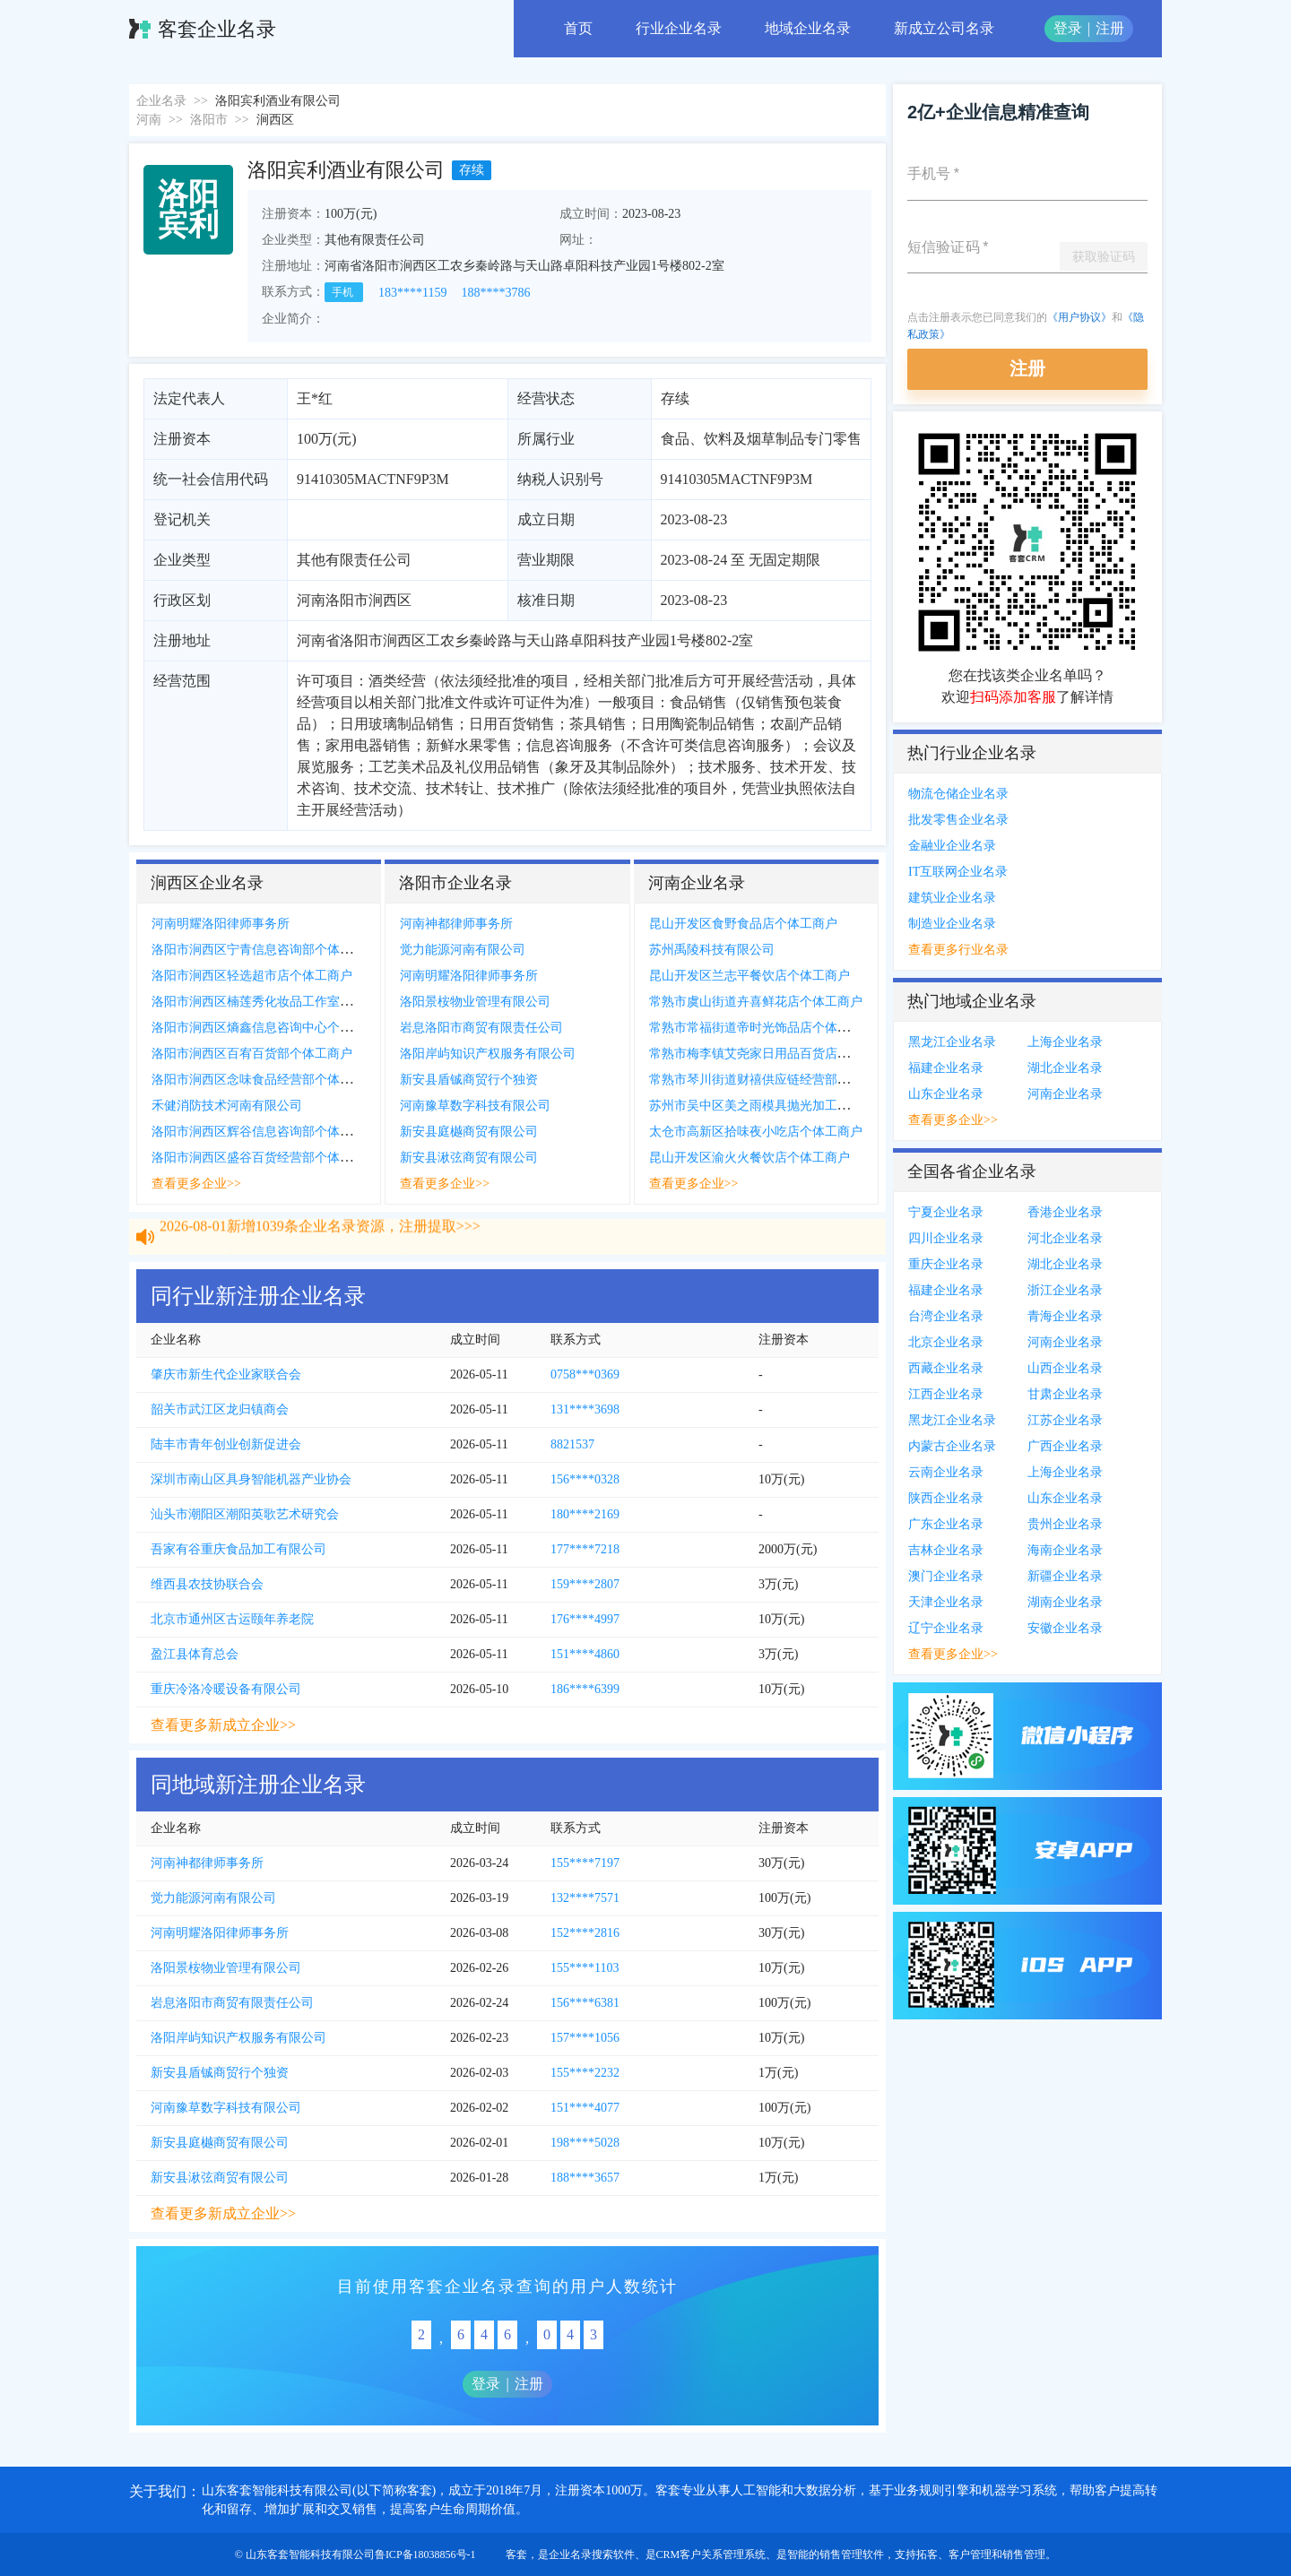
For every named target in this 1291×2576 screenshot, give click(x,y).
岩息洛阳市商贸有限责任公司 (481, 1027)
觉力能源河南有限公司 (462, 949)
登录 (1067, 28)
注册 (1110, 28)
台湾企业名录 (945, 1316)
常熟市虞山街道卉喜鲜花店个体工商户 (755, 1001)
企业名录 (161, 101)
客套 (516, 2554)
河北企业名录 (1065, 1238)
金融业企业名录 (952, 845)
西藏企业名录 (945, 1368)
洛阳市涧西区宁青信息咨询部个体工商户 (264, 949)
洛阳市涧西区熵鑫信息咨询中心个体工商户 (271, 1027)
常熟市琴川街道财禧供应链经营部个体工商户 (774, 1079)
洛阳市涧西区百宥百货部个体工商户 (252, 1053)
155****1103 (584, 1968)
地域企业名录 (808, 28)
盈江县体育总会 (194, 1654)
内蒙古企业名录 (952, 1446)
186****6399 (585, 1689)
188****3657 (585, 2177)
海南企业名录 (1065, 1550)
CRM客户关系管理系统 (711, 2554)
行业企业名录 (679, 28)
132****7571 (585, 1898)
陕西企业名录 (945, 1498)
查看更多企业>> (196, 1183)
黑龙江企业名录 (952, 1042)
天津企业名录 (945, 1602)
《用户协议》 (1079, 317)
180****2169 (585, 1514)
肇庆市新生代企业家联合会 (226, 1374)
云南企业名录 (945, 1472)
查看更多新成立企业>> (223, 1725)
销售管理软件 (851, 2554)
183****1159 (412, 292)
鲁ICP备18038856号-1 (425, 2554)
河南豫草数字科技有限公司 (475, 1105)
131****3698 (585, 1409)
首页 (578, 28)
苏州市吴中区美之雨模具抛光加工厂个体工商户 (781, 1105)
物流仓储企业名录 (958, 793)
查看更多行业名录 (958, 949)
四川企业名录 (945, 1238)
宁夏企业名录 (945, 1212)
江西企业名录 (945, 1394)
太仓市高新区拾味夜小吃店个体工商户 (755, 1131)
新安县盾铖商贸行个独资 (469, 1079)
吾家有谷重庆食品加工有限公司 (238, 1549)
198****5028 (585, 2142)
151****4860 (585, 1654)
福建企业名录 (945, 1068)
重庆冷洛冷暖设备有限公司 (226, 1689)
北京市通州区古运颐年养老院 (232, 1619)
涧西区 (275, 119)
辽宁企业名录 (945, 1628)
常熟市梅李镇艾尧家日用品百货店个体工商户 (774, 1053)
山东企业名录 (945, 1094)
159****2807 (585, 1584)
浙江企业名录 (1065, 1290)
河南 (148, 119)
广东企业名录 (945, 1524)
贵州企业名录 (1065, 1524)
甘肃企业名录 (1065, 1394)
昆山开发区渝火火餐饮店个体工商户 (749, 1157)
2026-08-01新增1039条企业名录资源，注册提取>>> (320, 1240)
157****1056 (585, 2037)
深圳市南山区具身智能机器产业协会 (251, 1479)
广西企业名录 (1065, 1446)
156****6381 (585, 2003)
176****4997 (585, 1619)
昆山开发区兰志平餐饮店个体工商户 (749, 975)
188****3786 (495, 292)
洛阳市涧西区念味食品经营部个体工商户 (264, 1079)
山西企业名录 (1065, 1368)
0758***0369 (585, 1374)
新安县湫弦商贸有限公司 (469, 1157)
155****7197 (585, 1863)
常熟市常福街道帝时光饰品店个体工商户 (762, 1027)
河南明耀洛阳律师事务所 (221, 923)
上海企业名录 (1065, 1042)
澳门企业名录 (945, 1576)
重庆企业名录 (945, 1264)
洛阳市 (209, 119)
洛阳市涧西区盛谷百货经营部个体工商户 (264, 1157)
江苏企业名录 (1065, 1420)
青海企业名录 (1065, 1316)
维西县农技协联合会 (207, 1584)
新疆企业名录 (1065, 1576)
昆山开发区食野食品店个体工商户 (743, 923)
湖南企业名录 (1065, 1602)
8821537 (572, 1444)
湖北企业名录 (1065, 1068)
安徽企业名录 (1065, 1628)
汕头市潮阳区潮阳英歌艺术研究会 (245, 1514)
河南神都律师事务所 (456, 923)
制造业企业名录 (952, 923)
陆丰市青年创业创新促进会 (226, 1444)
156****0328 (585, 1479)
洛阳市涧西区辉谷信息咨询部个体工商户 (264, 1131)
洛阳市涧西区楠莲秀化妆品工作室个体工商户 (277, 1001)
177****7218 (585, 1549)
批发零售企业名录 (958, 819)
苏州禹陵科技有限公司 (712, 949)
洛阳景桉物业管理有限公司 (475, 1001)
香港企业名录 (1065, 1212)
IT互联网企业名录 (958, 871)
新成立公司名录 (944, 28)
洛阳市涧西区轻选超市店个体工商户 (252, 975)
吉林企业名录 (945, 1550)
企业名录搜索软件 (592, 2554)
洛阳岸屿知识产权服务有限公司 (488, 1053)
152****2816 (585, 1933)
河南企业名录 (1065, 1094)
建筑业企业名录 (952, 897)
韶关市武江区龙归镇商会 (220, 1409)
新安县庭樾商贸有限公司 (469, 1131)
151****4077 (585, 2107)
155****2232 (585, 2072)
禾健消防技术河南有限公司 (227, 1105)
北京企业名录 (945, 1342)
